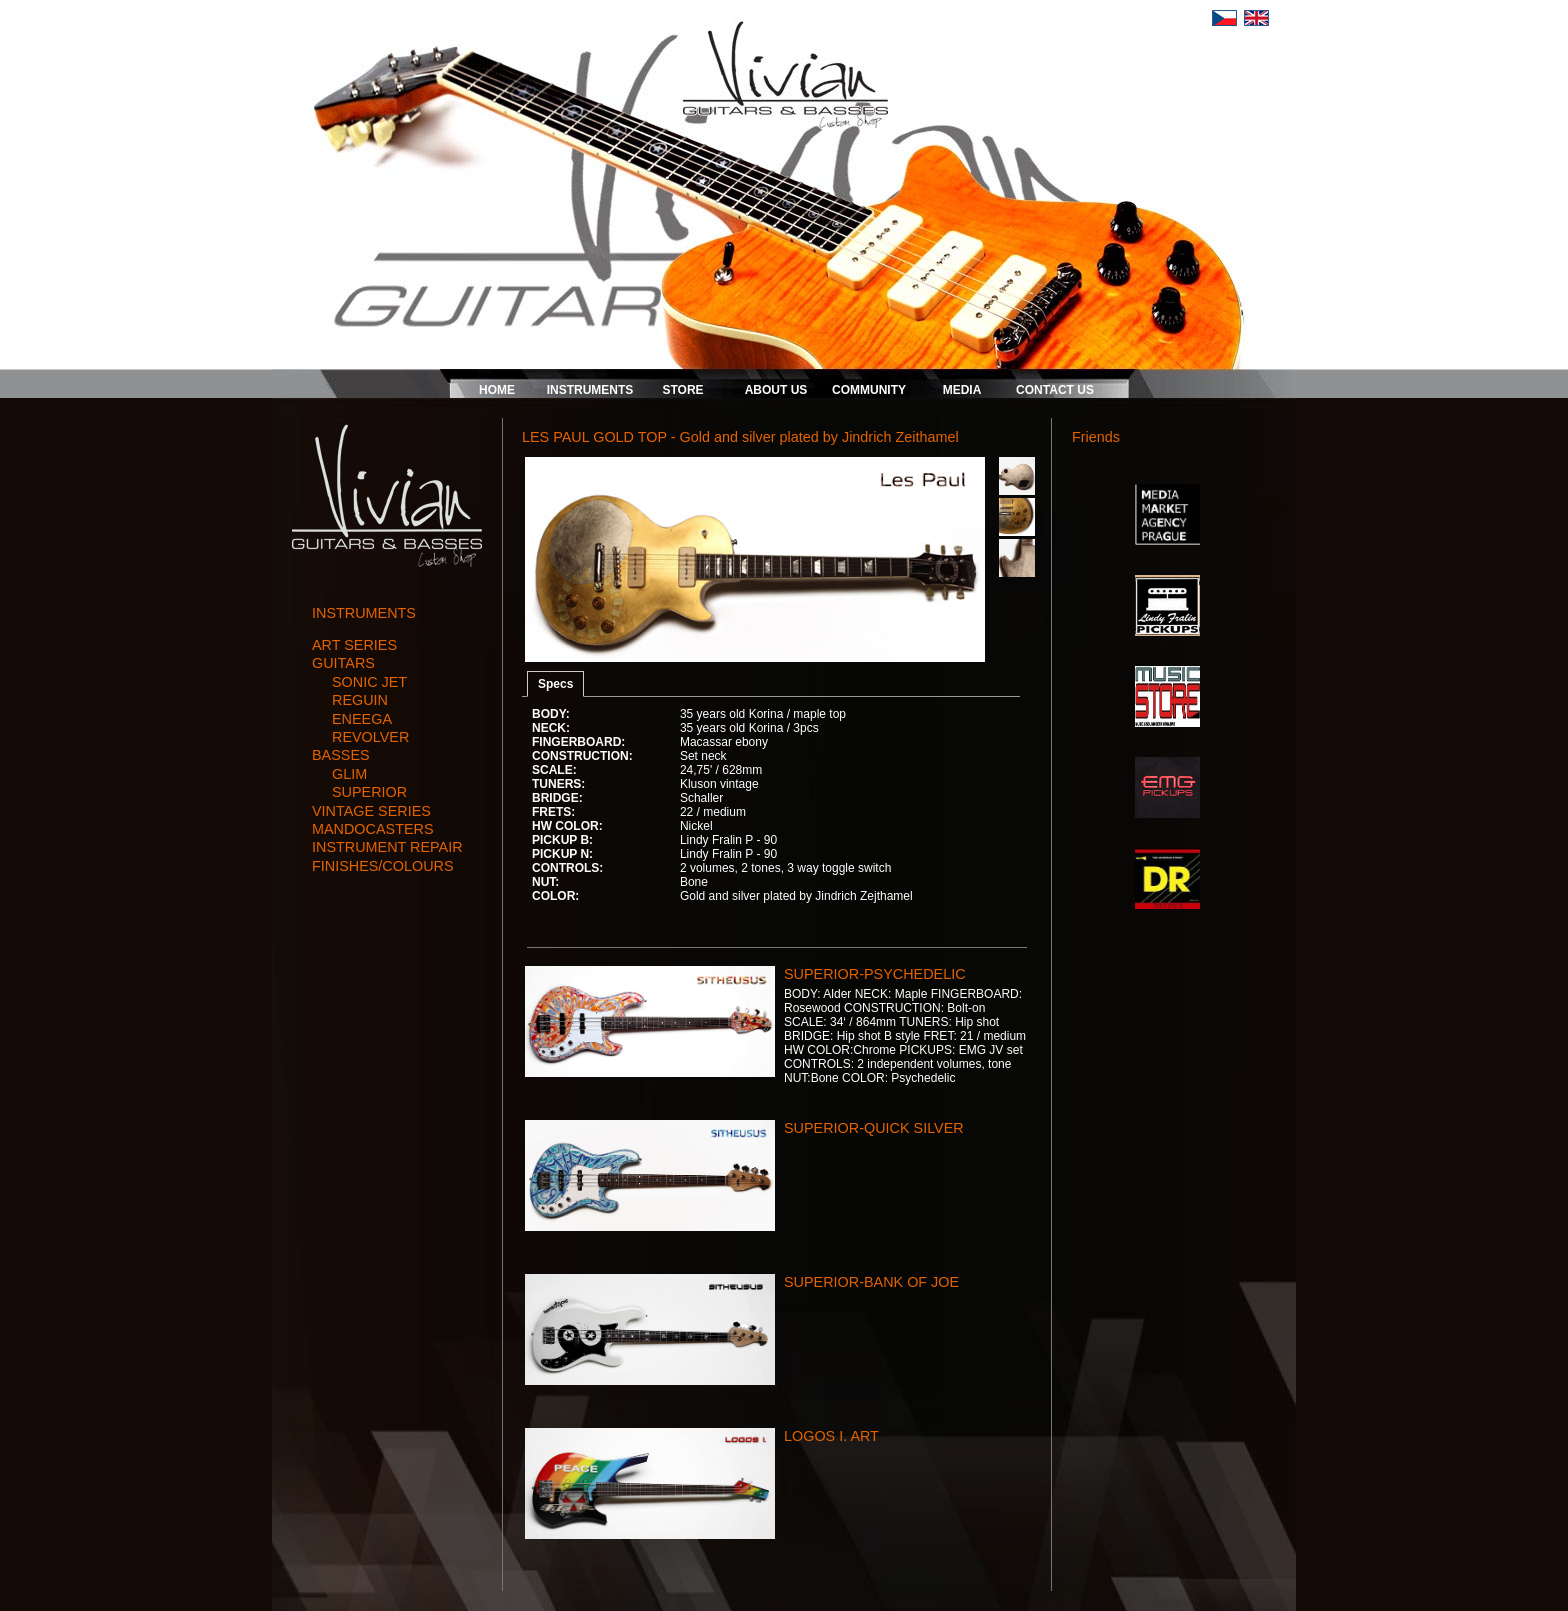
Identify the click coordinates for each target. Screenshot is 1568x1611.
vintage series (371, 811)
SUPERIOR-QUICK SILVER (874, 1128)
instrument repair (387, 847)
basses (341, 755)
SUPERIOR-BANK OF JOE (871, 1282)
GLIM (349, 774)
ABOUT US (776, 390)
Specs (555, 684)
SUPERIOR (369, 792)
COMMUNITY (869, 390)
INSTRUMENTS (590, 390)
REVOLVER (370, 737)
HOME (497, 390)
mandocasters (373, 829)
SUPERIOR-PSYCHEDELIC (875, 974)
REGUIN (360, 700)
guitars (343, 663)
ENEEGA (362, 719)
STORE (682, 390)
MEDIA (962, 390)
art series (354, 645)
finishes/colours (383, 866)
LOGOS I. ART (831, 1436)
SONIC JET (369, 682)
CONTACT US (1055, 390)
